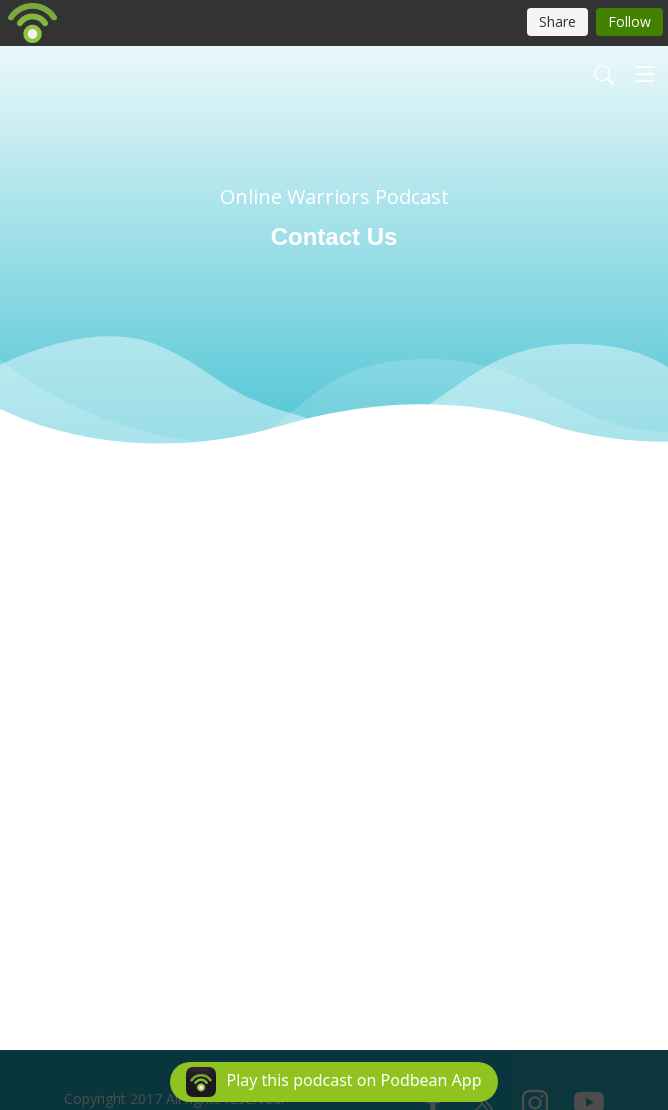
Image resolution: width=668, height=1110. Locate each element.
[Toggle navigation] (645, 74)
